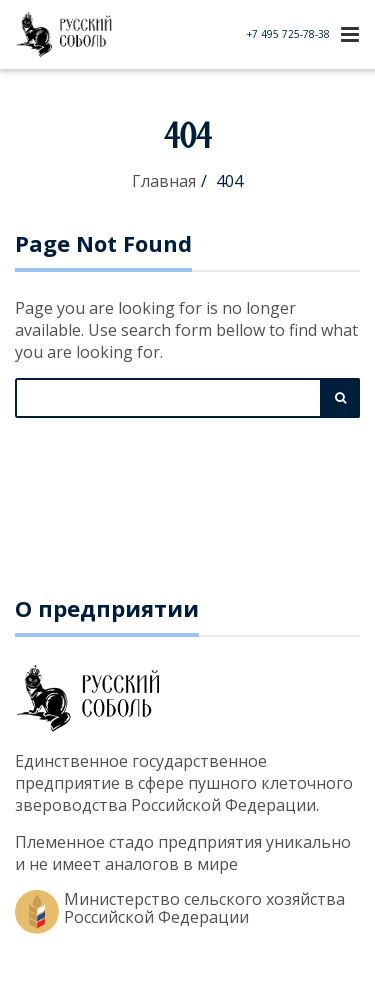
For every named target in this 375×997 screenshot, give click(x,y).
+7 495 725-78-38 (288, 34)
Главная (164, 181)
